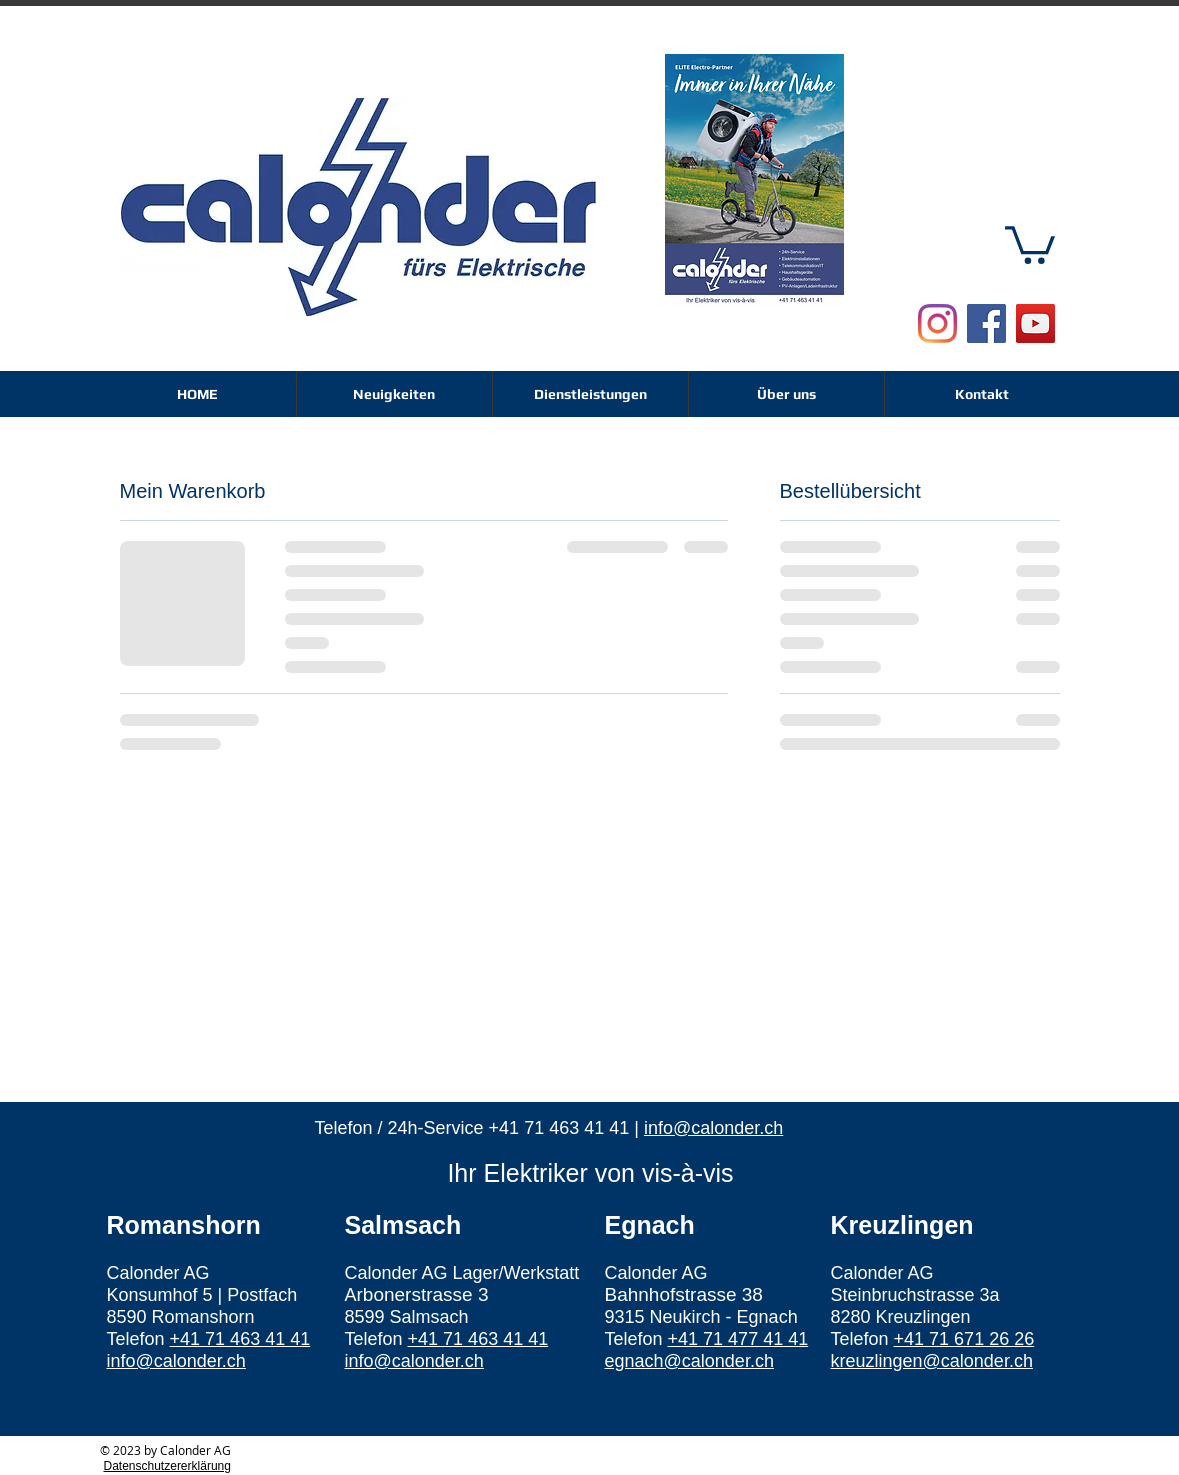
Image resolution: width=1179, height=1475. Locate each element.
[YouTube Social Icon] (1035, 323)
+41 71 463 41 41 (559, 1128)
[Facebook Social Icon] (986, 323)
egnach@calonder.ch (689, 1361)
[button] (1030, 243)
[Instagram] (937, 323)
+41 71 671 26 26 (964, 1339)
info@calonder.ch (713, 1128)
